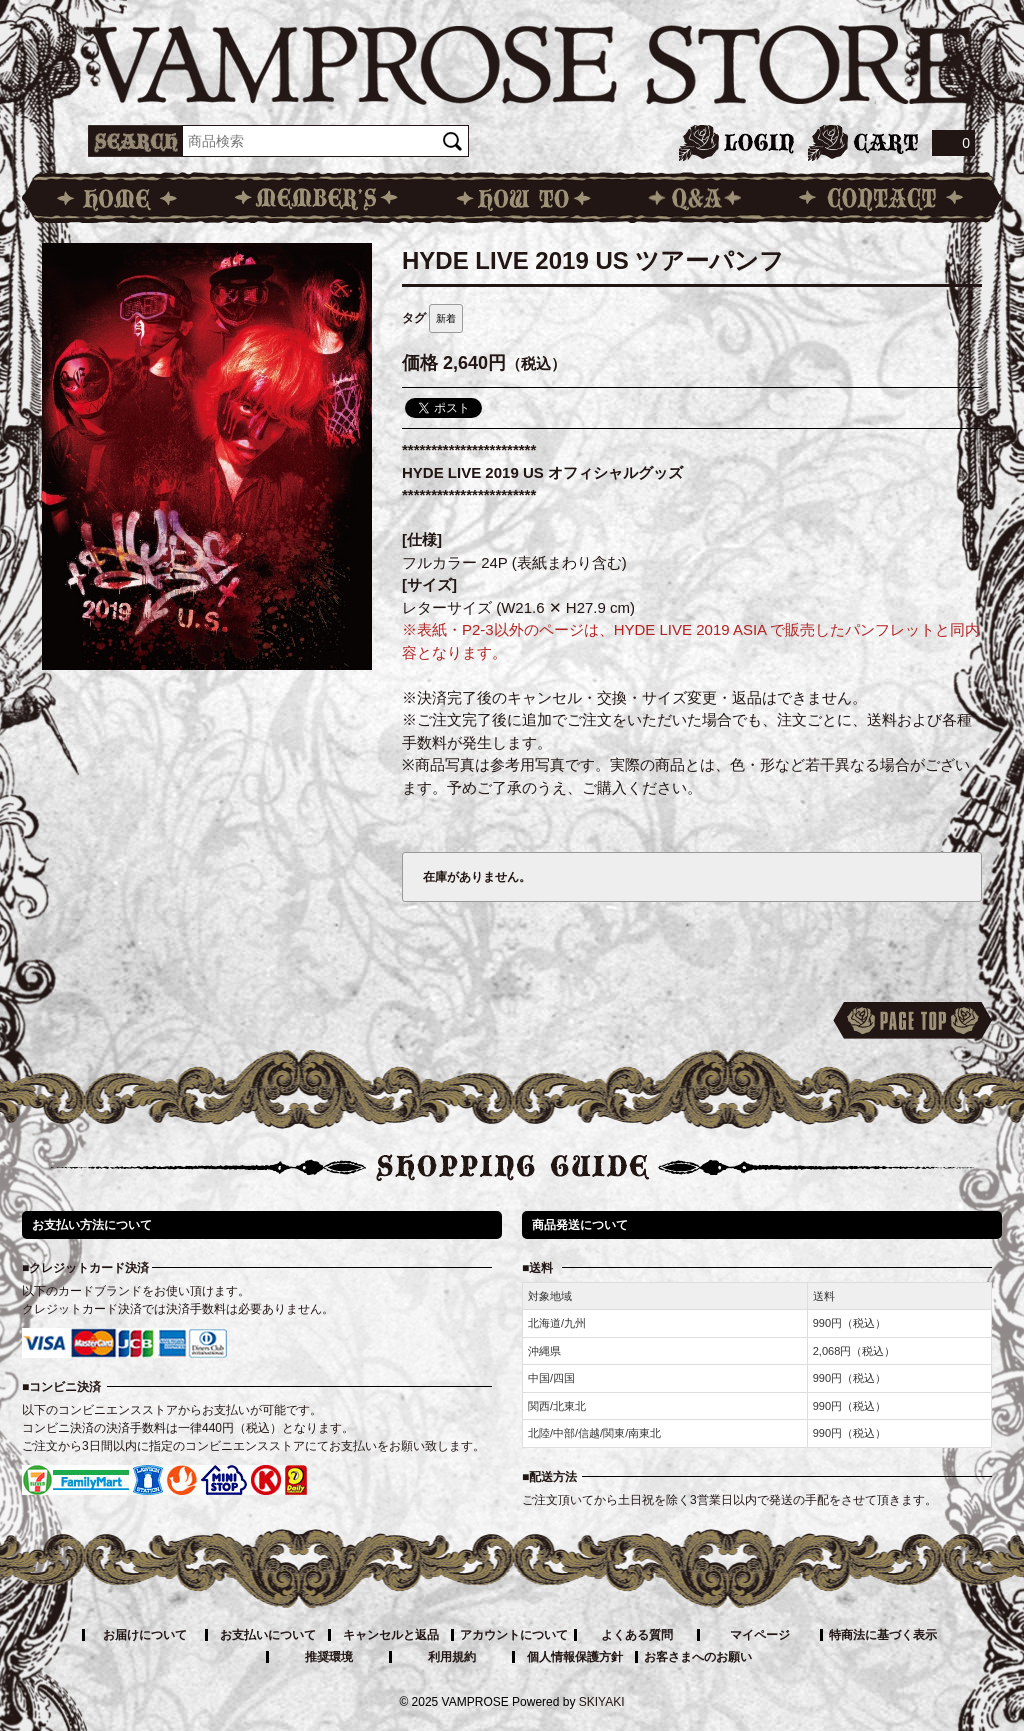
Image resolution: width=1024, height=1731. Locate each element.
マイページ (760, 1635)
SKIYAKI (602, 1702)
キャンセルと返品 (391, 1635)
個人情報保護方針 (575, 1657)
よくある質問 (637, 1635)
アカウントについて (514, 1635)
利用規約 (452, 1657)
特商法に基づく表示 (883, 1635)
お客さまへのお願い (698, 1657)
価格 (420, 363)
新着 (446, 318)
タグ (414, 318)
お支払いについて (268, 1635)
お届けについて (145, 1635)
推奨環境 (329, 1657)
